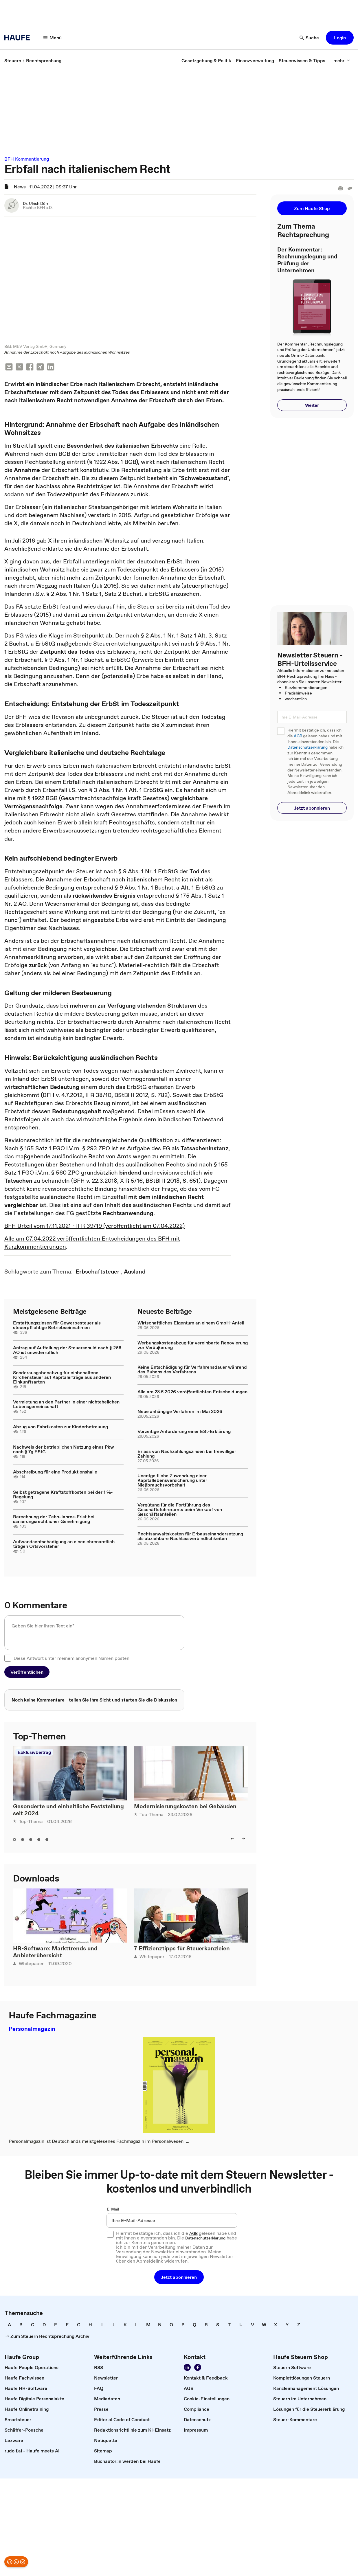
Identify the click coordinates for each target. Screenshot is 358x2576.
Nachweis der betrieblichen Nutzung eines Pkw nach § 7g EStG (63, 1449)
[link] (12, 60)
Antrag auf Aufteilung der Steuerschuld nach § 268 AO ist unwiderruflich (67, 1350)
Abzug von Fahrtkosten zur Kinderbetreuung (60, 1427)
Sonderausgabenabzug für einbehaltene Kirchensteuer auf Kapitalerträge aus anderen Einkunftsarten (62, 1377)
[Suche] (309, 37)
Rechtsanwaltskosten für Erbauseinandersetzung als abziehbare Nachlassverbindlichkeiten (190, 1536)
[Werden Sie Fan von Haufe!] (197, 2367)
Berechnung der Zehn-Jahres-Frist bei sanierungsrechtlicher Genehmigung (53, 1519)
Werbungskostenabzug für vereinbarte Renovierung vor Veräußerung (192, 1345)
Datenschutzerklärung (307, 747)
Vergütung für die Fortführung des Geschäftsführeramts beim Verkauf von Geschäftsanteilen (179, 1510)
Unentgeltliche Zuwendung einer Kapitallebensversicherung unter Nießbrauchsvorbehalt (172, 1480)
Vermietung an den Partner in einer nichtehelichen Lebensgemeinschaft (66, 1404)
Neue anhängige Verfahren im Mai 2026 (179, 1411)
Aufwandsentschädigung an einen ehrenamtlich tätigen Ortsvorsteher (64, 1544)
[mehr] (342, 60)
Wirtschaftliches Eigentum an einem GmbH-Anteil (190, 1323)
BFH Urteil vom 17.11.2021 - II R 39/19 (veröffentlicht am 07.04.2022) (94, 1226)
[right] (243, 1838)
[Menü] (52, 37)
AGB (298, 736)
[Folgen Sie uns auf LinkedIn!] (187, 2367)
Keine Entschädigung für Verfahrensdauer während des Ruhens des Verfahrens (192, 1369)
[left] (232, 1838)
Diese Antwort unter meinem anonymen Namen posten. (72, 1658)
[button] (340, 38)
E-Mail (113, 2209)
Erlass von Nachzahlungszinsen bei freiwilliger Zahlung (186, 1453)
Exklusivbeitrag (34, 1752)
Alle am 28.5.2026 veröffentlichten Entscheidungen (192, 1392)
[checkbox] (7, 1658)
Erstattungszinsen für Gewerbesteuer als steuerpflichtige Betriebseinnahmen (57, 1325)
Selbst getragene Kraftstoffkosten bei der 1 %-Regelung (63, 1494)
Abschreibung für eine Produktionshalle (55, 1472)
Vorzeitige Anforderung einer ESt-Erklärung (184, 1431)
